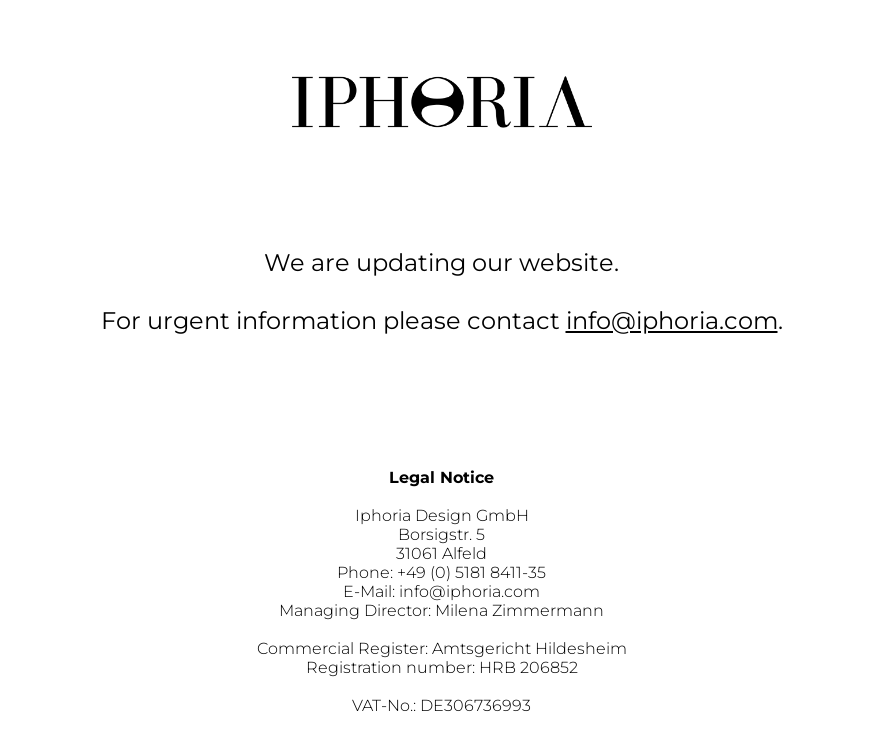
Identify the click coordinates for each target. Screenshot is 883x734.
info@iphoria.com (672, 320)
